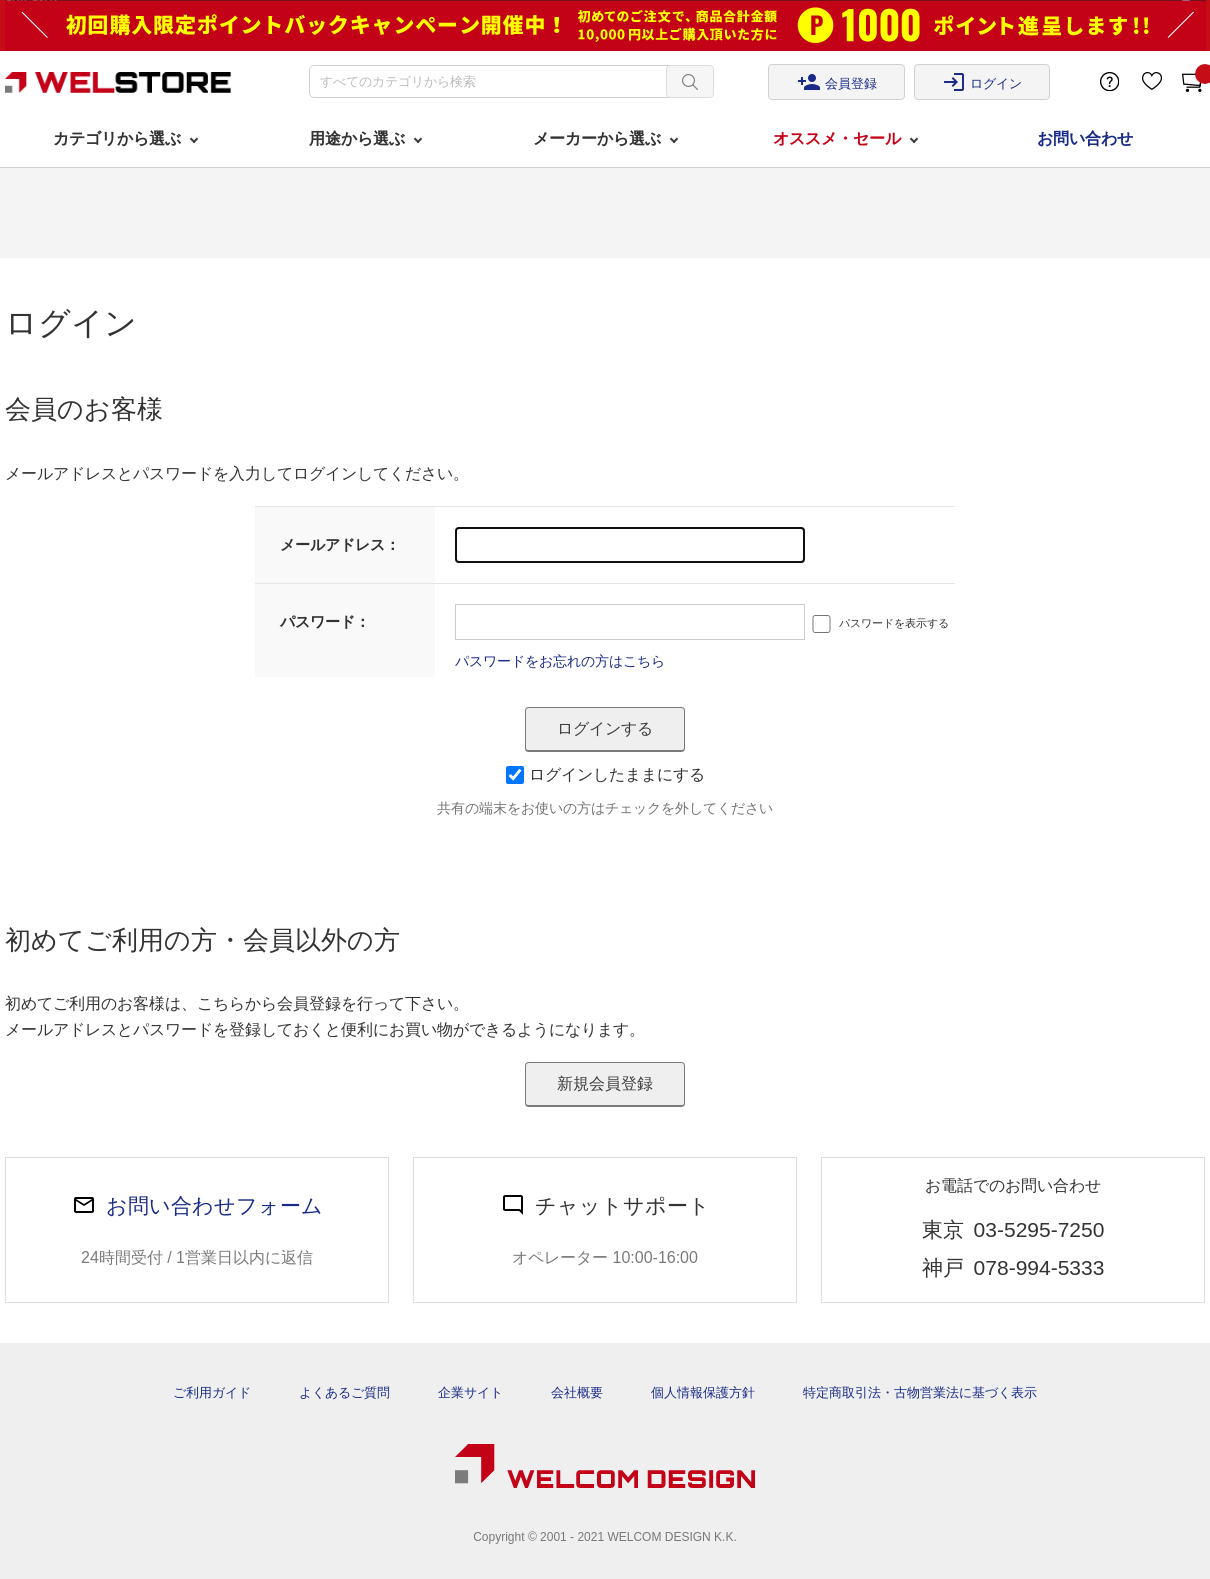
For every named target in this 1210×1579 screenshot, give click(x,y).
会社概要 (577, 1392)
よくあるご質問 (344, 1392)
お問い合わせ (1085, 138)
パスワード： (325, 621)
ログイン (982, 82)
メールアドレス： (340, 544)
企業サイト (470, 1392)
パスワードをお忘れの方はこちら (560, 661)
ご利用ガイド (212, 1392)
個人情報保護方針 (703, 1392)
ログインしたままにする (605, 774)
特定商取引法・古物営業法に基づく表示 (920, 1392)
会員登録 (837, 82)
